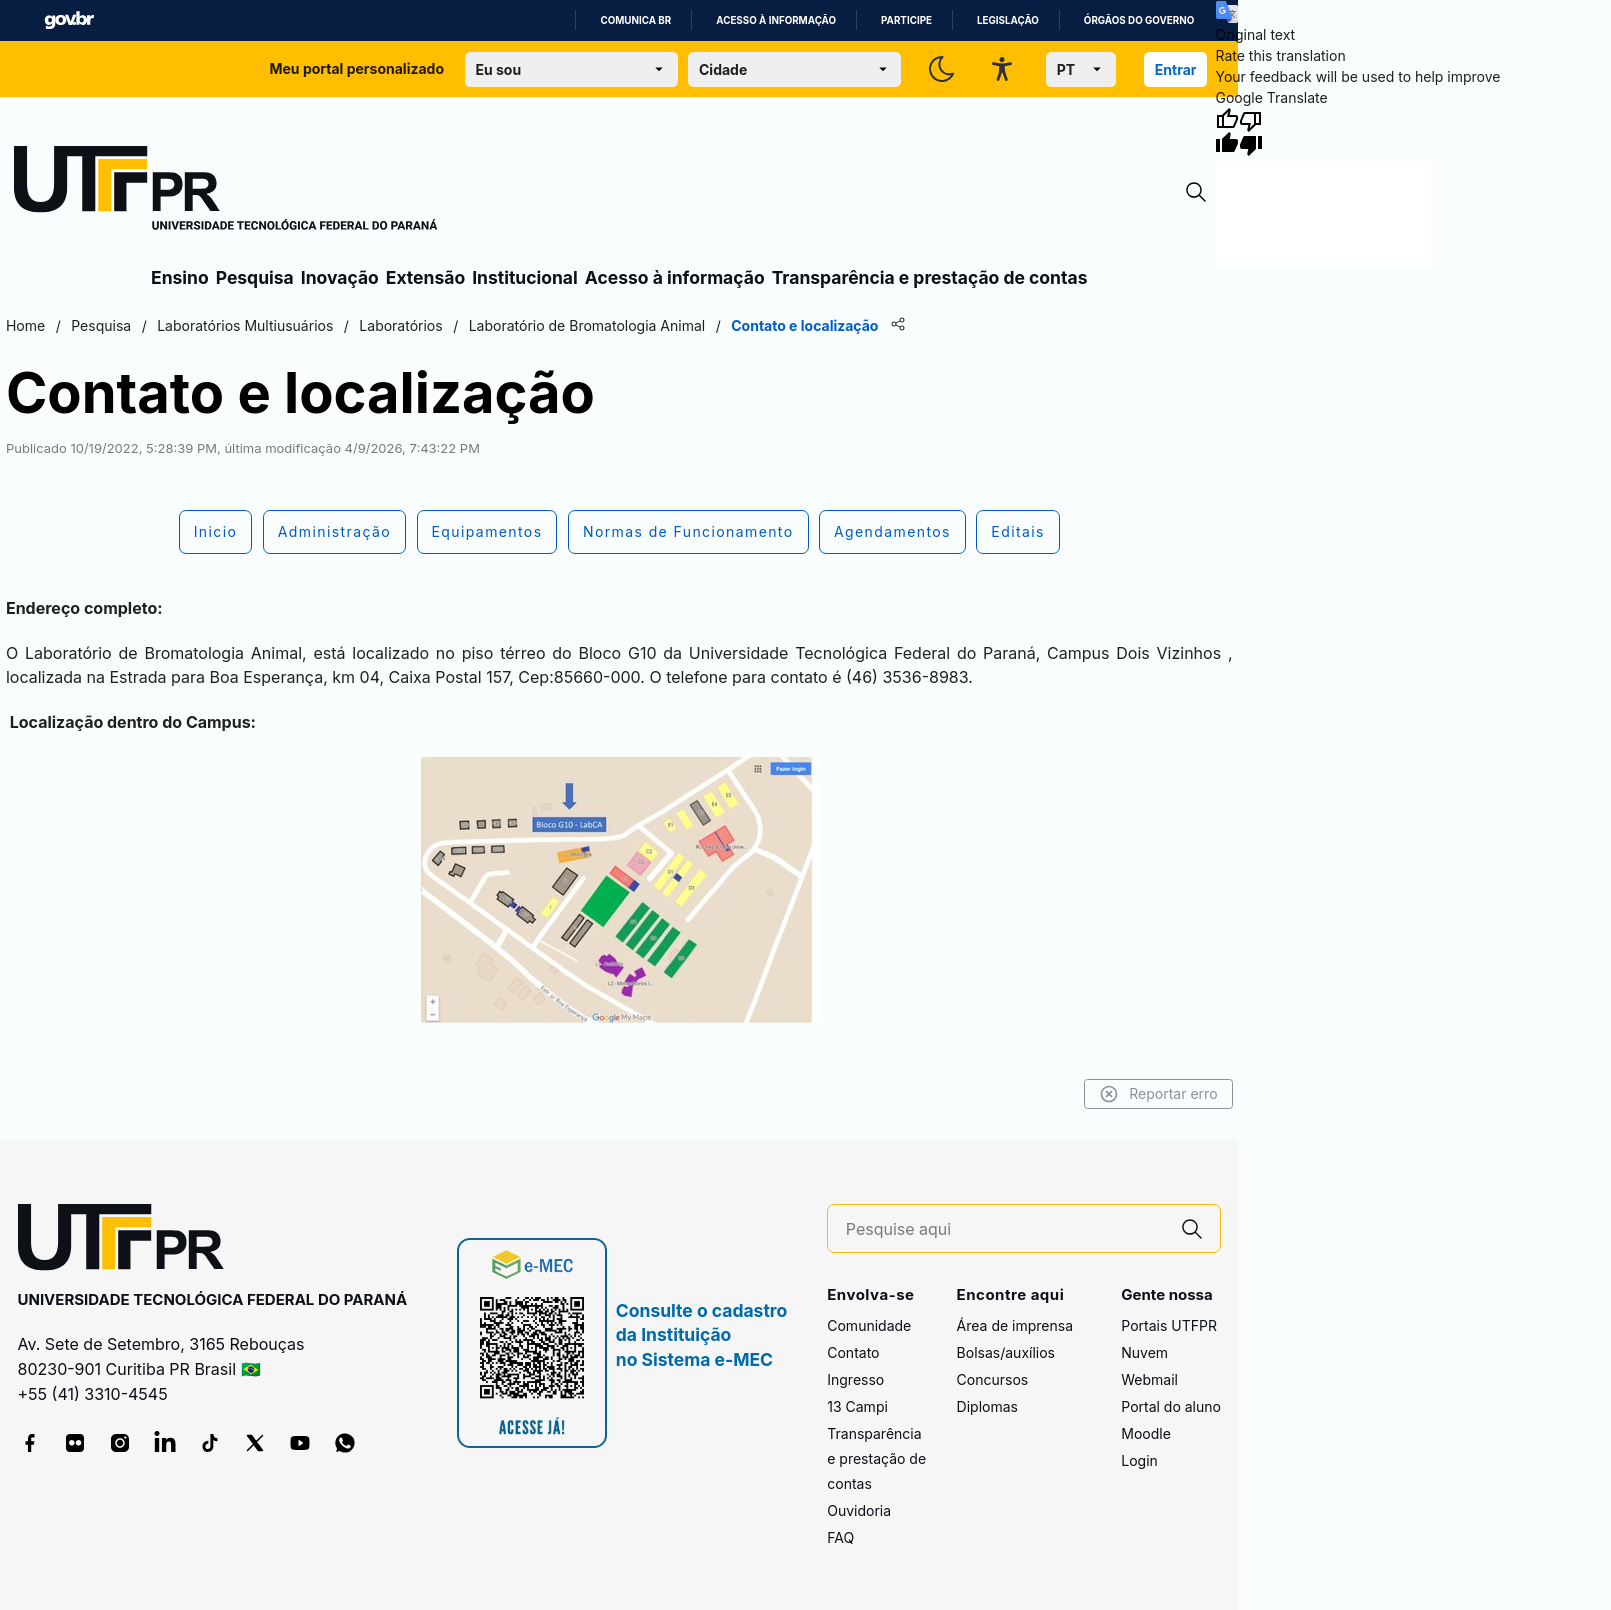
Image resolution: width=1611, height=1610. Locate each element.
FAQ (840, 1537)
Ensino (180, 277)
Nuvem (1144, 1352)
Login (1139, 1460)
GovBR (69, 20)
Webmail (1149, 1379)
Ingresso (855, 1379)
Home (23, 325)
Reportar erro (1160, 1094)
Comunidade (869, 1325)
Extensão (425, 277)
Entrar (1176, 69)
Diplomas (987, 1406)
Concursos (993, 1379)
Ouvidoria (859, 1510)
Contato (853, 1352)
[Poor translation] (1251, 132)
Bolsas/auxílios (1006, 1352)
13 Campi (857, 1406)
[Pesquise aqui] (1005, 1229)
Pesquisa (255, 277)
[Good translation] (1227, 132)
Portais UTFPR (1169, 1325)
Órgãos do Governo (1139, 20)
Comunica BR (635, 20)
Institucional (525, 277)
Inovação (340, 277)
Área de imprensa (1015, 1325)
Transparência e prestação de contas (930, 277)
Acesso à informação (776, 20)
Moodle (1146, 1433)
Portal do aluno (1171, 1406)
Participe (906, 20)
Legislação (1008, 20)
